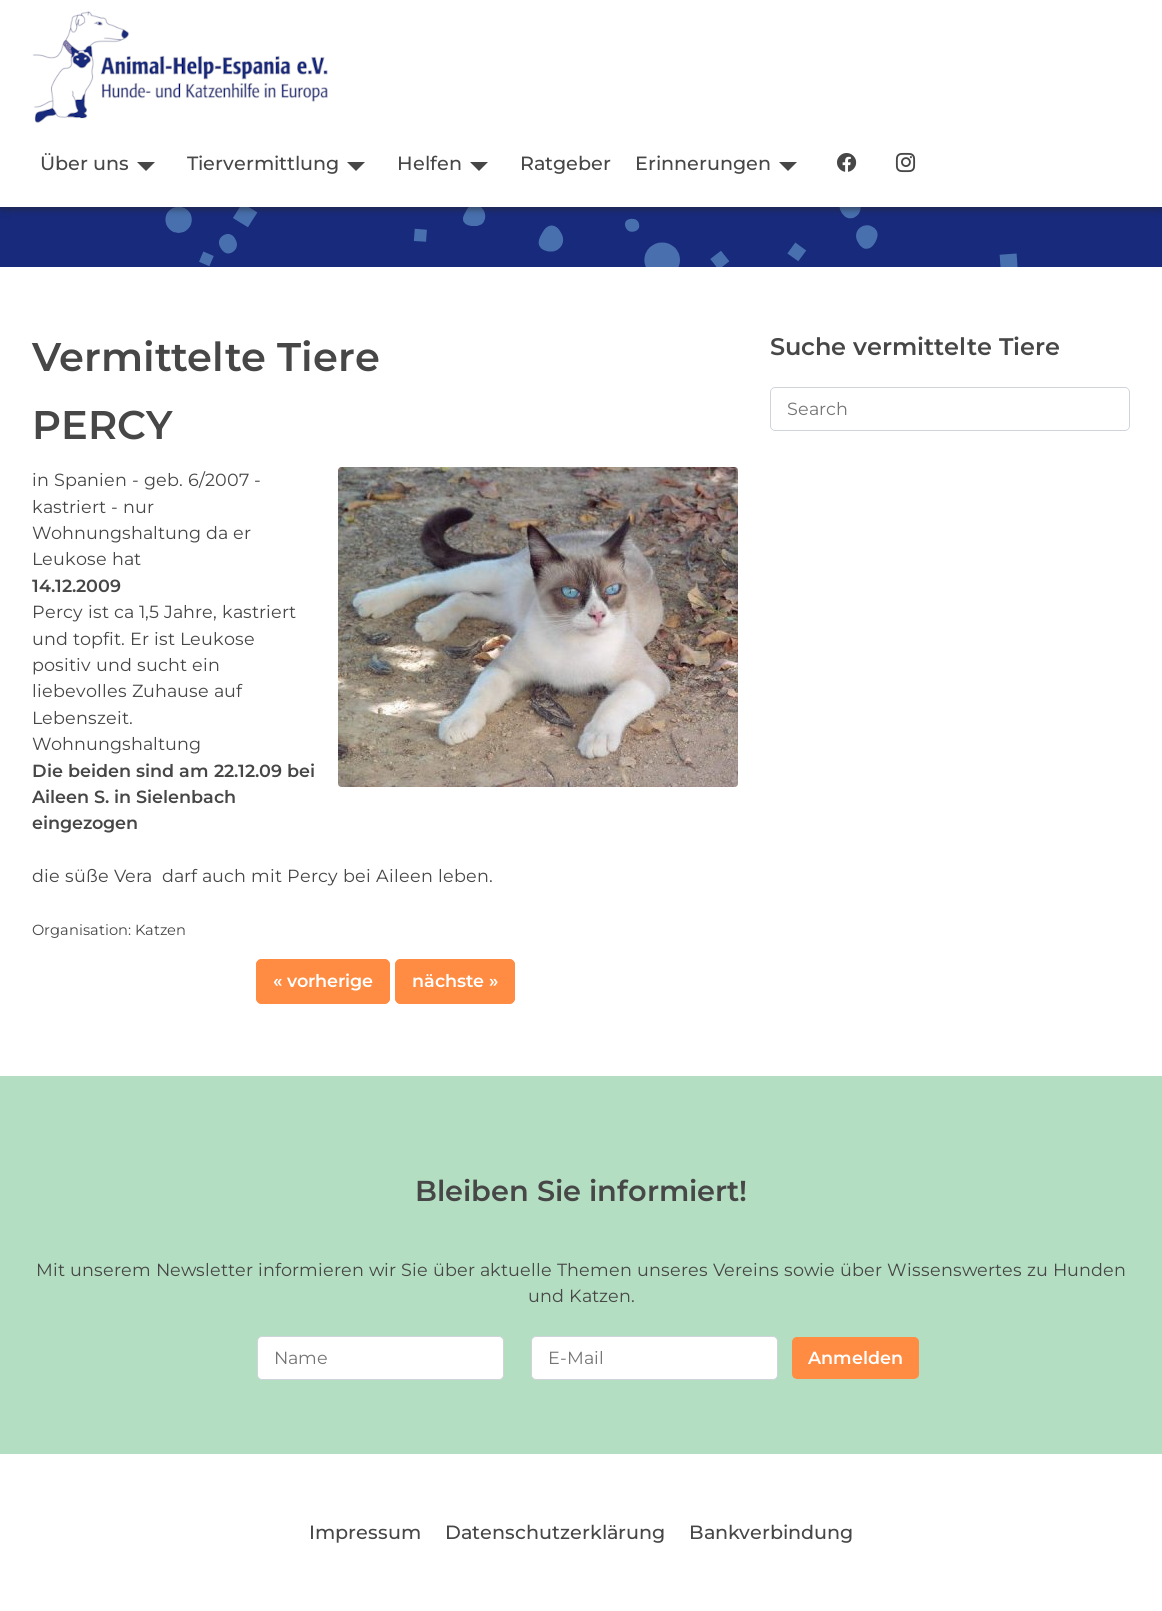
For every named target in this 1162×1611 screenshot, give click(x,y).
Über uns (84, 163)
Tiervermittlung (263, 163)
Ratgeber (565, 163)
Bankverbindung (771, 1532)
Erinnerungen (703, 163)
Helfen (429, 163)
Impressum (365, 1532)
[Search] (950, 409)
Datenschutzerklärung (555, 1532)
